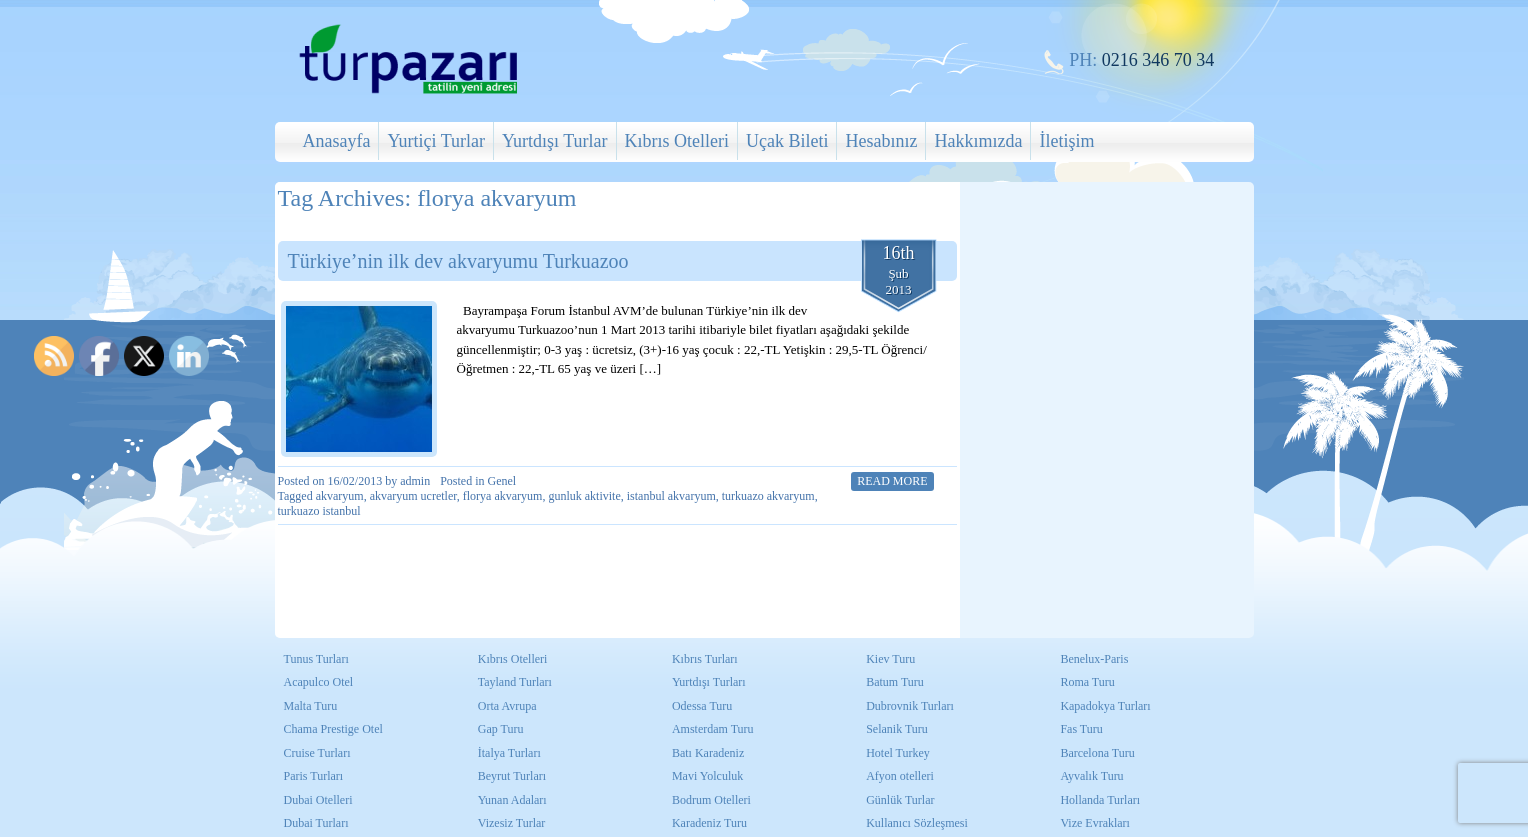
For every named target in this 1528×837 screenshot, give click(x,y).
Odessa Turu (702, 706)
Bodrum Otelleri (711, 800)
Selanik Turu (897, 729)
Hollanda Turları (1100, 800)
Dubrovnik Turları (910, 706)
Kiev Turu (890, 659)
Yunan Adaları (512, 800)
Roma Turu (1087, 682)
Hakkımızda (978, 141)
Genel (502, 481)
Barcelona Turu (1097, 753)
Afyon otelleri (900, 776)
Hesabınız (881, 141)
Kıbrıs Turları (705, 659)
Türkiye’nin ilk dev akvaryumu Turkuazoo (458, 261)
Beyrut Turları (512, 776)
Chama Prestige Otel (333, 729)
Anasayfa (337, 141)
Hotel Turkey (898, 753)
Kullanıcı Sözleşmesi (917, 823)
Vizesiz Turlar (512, 823)
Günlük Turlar (900, 800)
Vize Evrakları (1095, 823)
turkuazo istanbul (319, 511)
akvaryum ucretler (413, 496)
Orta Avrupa (507, 706)
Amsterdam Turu (713, 729)
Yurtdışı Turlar (555, 141)
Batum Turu (895, 682)
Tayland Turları (515, 682)
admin (415, 481)
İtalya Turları (509, 753)
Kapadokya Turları (1105, 706)
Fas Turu (1081, 729)
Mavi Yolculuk (707, 776)
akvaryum (340, 496)
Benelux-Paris (1094, 659)
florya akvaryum (503, 496)
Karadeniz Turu (709, 823)
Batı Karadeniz (708, 753)
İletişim (1066, 141)
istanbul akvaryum (671, 496)
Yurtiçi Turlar (436, 141)
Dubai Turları (316, 823)
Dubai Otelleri (318, 800)
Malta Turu (311, 706)
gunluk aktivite (584, 496)
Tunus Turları (316, 659)
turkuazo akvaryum (768, 496)
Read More (892, 481)
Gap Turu (501, 729)
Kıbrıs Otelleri (677, 141)
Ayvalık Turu (1091, 776)
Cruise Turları (317, 753)
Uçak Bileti (787, 141)
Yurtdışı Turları (709, 682)
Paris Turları (314, 776)
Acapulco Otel (319, 682)
